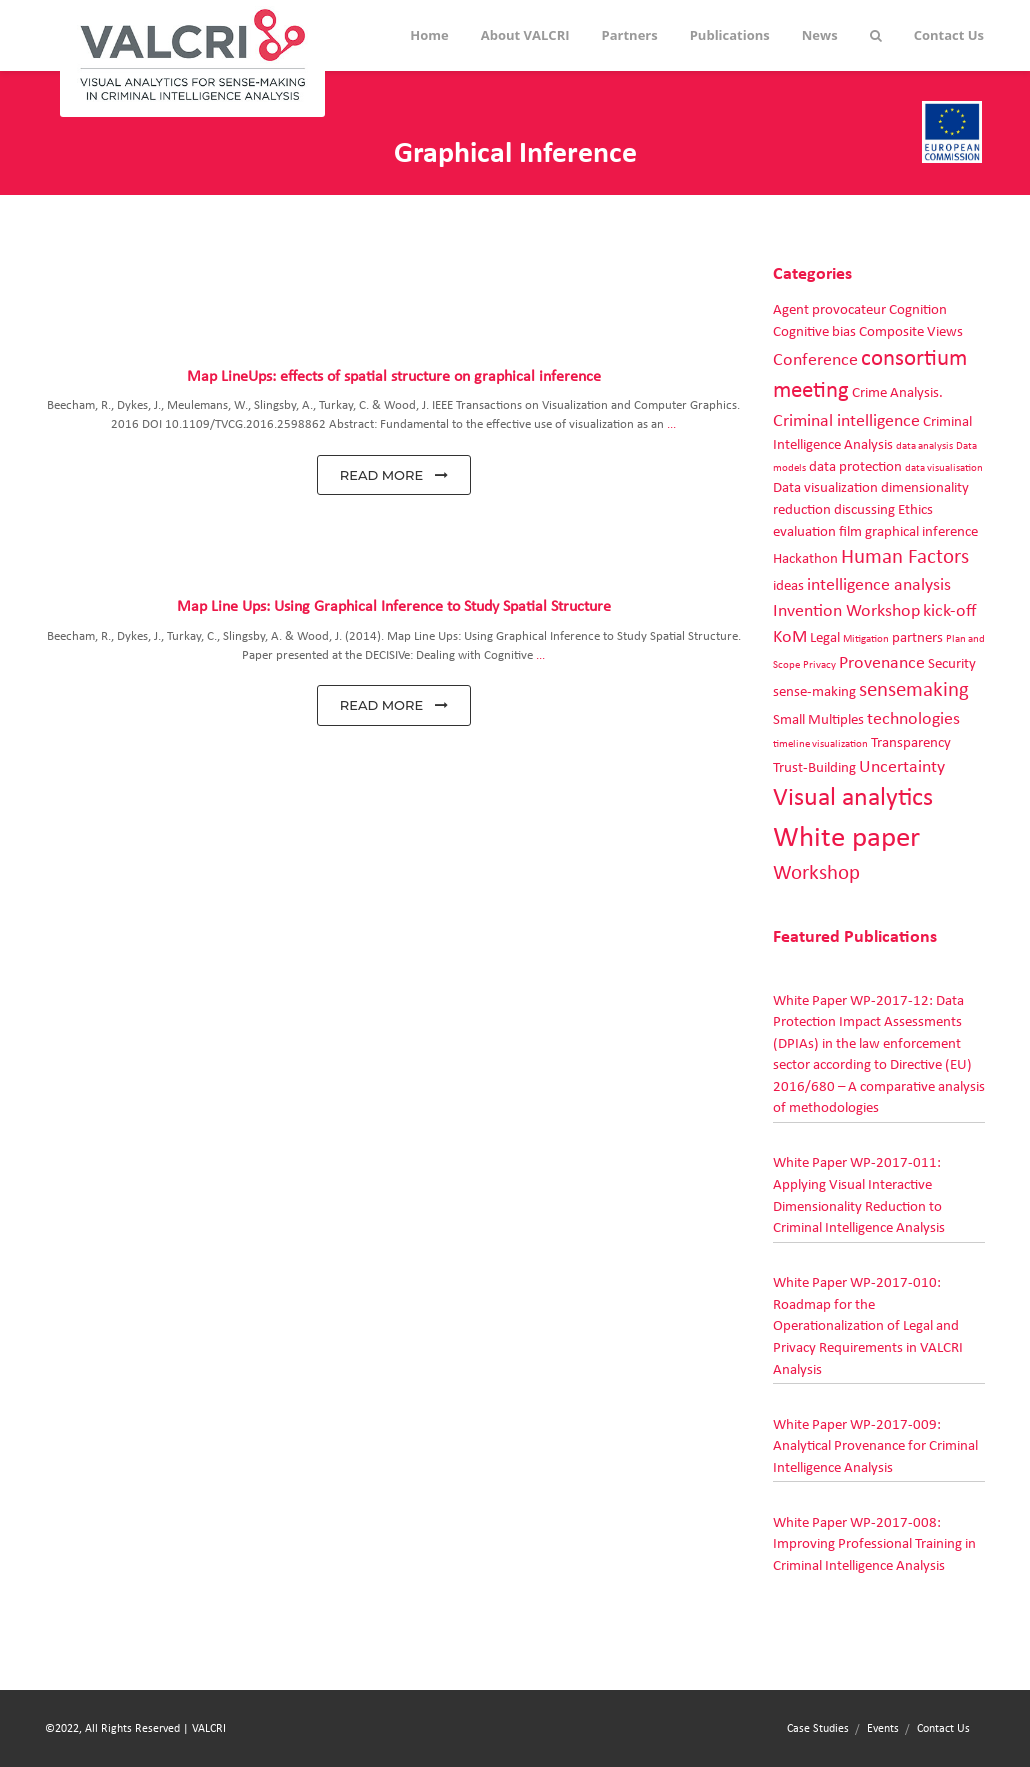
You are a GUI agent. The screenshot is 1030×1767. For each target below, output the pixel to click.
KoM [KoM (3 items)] (790, 637)
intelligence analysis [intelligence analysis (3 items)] (879, 585)
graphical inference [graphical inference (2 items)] (921, 531)
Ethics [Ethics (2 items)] (915, 509)
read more (394, 475)
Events (883, 1728)
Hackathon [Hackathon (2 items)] (805, 558)
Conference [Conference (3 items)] (815, 360)
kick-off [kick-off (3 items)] (950, 611)
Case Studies (818, 1728)
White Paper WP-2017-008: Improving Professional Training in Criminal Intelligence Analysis (874, 1544)
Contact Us (943, 1728)
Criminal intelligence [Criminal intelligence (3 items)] (846, 421)
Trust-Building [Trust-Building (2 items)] (814, 767)
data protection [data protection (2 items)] (855, 466)
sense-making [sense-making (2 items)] (814, 691)
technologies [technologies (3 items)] (913, 719)
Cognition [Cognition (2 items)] (918, 309)
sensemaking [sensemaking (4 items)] (914, 690)
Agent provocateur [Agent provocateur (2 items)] (829, 309)
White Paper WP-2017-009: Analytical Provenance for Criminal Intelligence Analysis (875, 1446)
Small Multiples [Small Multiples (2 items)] (818, 719)
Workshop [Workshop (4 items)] (816, 873)
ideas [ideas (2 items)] (788, 585)
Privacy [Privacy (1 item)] (819, 665)
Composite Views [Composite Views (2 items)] (911, 331)
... (671, 424)
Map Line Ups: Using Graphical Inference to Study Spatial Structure (394, 606)
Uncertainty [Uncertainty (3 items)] (902, 767)
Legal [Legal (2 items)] (825, 637)
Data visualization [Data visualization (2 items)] (825, 487)
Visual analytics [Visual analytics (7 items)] (853, 797)
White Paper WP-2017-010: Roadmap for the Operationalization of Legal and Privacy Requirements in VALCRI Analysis (868, 1325)
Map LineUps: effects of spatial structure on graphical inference (394, 376)
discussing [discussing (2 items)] (864, 509)
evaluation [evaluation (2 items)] (804, 531)
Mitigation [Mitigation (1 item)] (866, 639)
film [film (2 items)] (850, 531)
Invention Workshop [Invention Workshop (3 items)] (846, 611)
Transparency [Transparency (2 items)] (911, 742)
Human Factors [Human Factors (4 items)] (905, 557)
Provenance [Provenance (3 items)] (882, 663)
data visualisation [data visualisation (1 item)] (944, 468)
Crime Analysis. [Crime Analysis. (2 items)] (897, 392)
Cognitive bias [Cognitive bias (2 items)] (814, 331)
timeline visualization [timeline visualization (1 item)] (820, 744)
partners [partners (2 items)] (917, 637)
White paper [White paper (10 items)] (846, 837)
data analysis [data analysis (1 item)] (924, 446)
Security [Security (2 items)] (952, 663)
